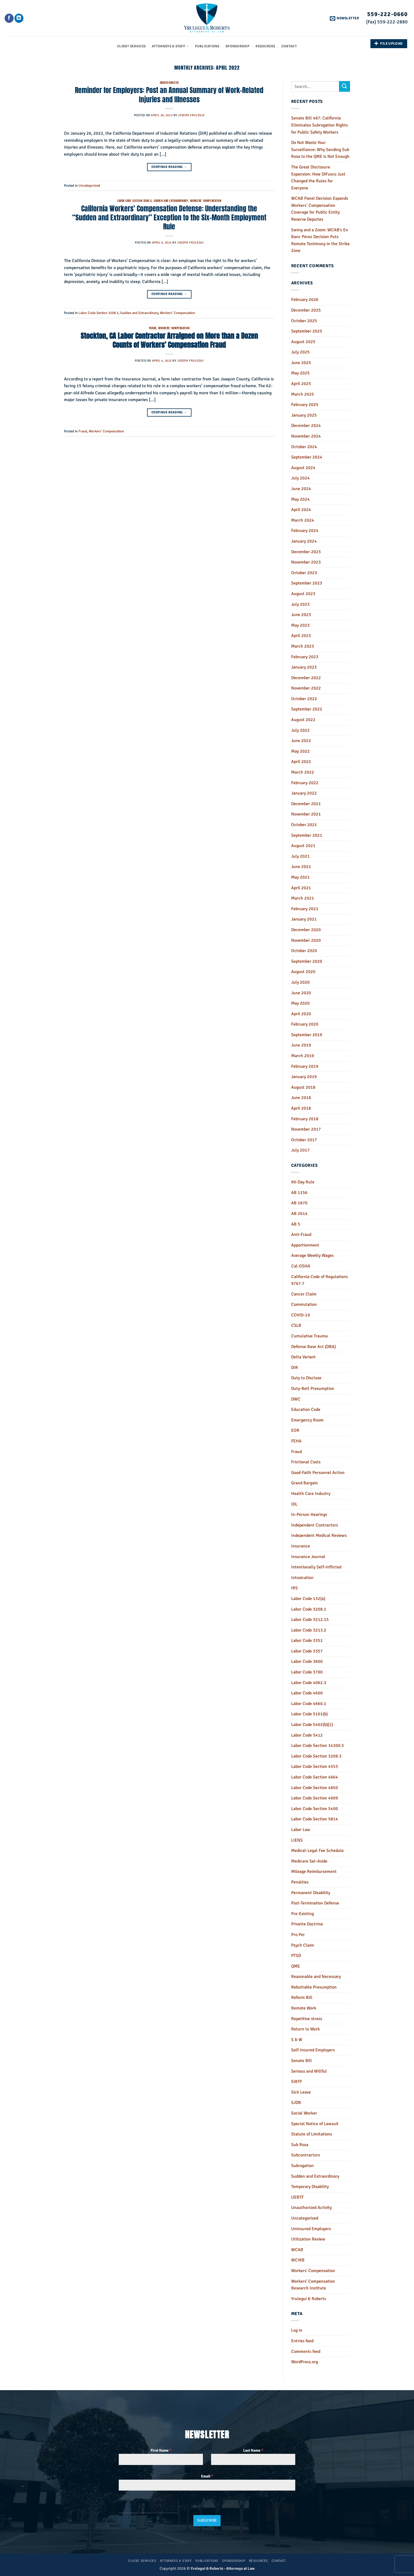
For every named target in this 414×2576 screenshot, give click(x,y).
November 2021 (306, 814)
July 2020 (300, 982)
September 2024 (306, 457)
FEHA (296, 1441)
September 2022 (306, 709)
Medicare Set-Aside (309, 1861)
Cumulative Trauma (309, 1336)
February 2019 (304, 1066)
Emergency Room (307, 1420)
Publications (207, 46)
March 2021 (302, 898)
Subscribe (207, 2520)
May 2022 (300, 751)
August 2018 (303, 1087)
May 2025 (300, 373)
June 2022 (301, 740)
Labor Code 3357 (307, 1651)
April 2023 (301, 635)
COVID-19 (300, 1315)
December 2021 (306, 804)
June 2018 (301, 1097)
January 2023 (304, 667)
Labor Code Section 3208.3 (134, 200)
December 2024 (306, 425)
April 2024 (301, 509)
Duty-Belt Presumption (312, 1388)
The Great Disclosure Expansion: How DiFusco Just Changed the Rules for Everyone (318, 177)
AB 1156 (299, 1192)
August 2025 (303, 341)
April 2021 (301, 888)
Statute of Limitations (311, 2134)
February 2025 (304, 404)
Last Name (253, 2450)
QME (295, 1966)
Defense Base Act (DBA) (313, 1346)
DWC (295, 1399)
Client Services (131, 46)
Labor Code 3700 (307, 1672)
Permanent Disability (310, 1892)
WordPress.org (304, 2362)
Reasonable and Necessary (316, 1976)
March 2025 (302, 394)
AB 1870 (299, 1203)
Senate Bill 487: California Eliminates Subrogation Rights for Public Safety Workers (319, 125)
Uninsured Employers (311, 2229)
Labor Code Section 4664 (314, 1777)
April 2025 (301, 383)
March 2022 (302, 772)
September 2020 (306, 961)
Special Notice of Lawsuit (315, 2123)
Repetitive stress (306, 2018)
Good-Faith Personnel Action (318, 1472)
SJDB (296, 2102)
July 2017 (300, 1150)
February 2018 (304, 1119)
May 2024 (300, 499)
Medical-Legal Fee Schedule (317, 1850)
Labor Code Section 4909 (314, 1798)
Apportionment (305, 1245)
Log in (296, 2330)
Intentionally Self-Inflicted (316, 1567)
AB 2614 (299, 1213)
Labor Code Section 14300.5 (317, 1745)
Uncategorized (169, 82)
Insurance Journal (308, 1556)
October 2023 (304, 572)
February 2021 (304, 909)
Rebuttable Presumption (314, 1987)
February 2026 (304, 299)
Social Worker (304, 2113)
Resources (265, 46)
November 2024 (306, 436)
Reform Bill (301, 1997)
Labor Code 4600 (307, 1693)
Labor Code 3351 (307, 1640)
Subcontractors (305, 2155)
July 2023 (300, 604)
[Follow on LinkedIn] (18, 18)
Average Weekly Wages (312, 1255)
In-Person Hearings (309, 1514)
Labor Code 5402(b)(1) (312, 1724)
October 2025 (304, 321)
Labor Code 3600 (307, 1661)
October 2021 (304, 824)
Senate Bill (301, 2060)
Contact (289, 46)
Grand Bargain (304, 1483)
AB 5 (295, 1224)
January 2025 (304, 415)
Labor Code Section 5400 (314, 1808)
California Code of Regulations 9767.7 (319, 1280)
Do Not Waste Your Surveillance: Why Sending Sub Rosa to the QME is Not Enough (320, 149)
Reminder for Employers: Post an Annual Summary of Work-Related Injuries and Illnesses (169, 94)
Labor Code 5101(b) (309, 1714)
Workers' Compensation (205, 200)
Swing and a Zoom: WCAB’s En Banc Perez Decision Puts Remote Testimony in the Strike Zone (320, 240)
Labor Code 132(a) (308, 1598)
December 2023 (306, 552)
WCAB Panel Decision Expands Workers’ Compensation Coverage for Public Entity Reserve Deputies (319, 209)
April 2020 (301, 1014)
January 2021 (304, 919)
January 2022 (304, 793)
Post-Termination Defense (315, 1903)
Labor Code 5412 (307, 1735)
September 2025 (306, 331)
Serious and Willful (309, 2071)
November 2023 (306, 562)
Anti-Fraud (301, 1234)
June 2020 (301, 993)
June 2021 (301, 866)
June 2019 (301, 1045)
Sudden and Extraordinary (171, 200)
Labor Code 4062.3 (308, 1682)
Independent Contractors (314, 1525)
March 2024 (302, 520)
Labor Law (300, 1829)
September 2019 (306, 1035)
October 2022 (304, 698)
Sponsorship (237, 46)
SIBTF (296, 2081)
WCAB (297, 2249)
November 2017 (306, 1129)
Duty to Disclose (306, 1378)
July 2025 (300, 352)
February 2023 (304, 657)
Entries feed (302, 2341)
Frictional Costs (306, 1462)
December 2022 (306, 678)
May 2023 (300, 625)
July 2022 (300, 730)
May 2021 (300, 877)
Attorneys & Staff (170, 46)
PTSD (296, 1955)
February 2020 (304, 1024)
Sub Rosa (299, 2144)
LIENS (297, 1840)
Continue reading (169, 167)
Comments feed (305, 2351)
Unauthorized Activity (311, 2207)
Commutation (304, 1304)
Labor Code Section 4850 (314, 1787)
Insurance (300, 1546)
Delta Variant (303, 1357)
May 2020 (300, 1003)
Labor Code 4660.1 (308, 1703)
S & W (296, 2039)
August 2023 (303, 593)
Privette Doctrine (307, 1924)
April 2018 (301, 1108)
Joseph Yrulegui (191, 115)
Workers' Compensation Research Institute (313, 2285)
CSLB (296, 1325)
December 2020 (306, 929)
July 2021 (300, 856)
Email (207, 2476)
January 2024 (304, 541)
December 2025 (306, 310)
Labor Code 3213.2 (308, 1630)
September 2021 (306, 835)
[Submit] (344, 86)
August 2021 (303, 845)
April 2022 (301, 761)
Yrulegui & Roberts (308, 2298)
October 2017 (304, 1140)
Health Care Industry (310, 1493)
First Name (161, 2450)
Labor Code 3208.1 (308, 1609)
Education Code (305, 1409)
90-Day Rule (302, 1182)
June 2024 (301, 488)
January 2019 (304, 1076)
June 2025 (301, 362)
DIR (294, 1367)
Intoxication (302, 1577)
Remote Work (303, 2008)
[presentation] (148, 2506)
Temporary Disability (310, 2186)
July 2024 (300, 478)
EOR (295, 1430)
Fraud (152, 328)
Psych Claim (302, 1945)
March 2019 (302, 1055)
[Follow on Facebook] (9, 18)
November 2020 (306, 940)
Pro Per (298, 1934)
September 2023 (306, 583)
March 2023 (302, 646)
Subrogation (302, 2165)
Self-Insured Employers (313, 2050)
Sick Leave (301, 2092)
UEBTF (297, 2197)
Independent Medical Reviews (319, 1535)
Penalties (300, 1882)
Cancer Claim (303, 1294)
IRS (294, 1588)
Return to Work (305, 2029)
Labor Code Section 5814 (314, 1819)
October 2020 (304, 950)
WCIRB (298, 2260)
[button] (344, 18)
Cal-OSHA (300, 1266)
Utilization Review (308, 2239)
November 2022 (306, 688)
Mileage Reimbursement (314, 1871)
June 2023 (301, 614)
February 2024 (304, 530)
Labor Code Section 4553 (314, 1766)
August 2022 (303, 719)
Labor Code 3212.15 (310, 1619)
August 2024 (303, 467)
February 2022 (304, 783)
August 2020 (303, 971)
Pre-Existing (302, 1913)
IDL (294, 1504)
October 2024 (304, 447)
